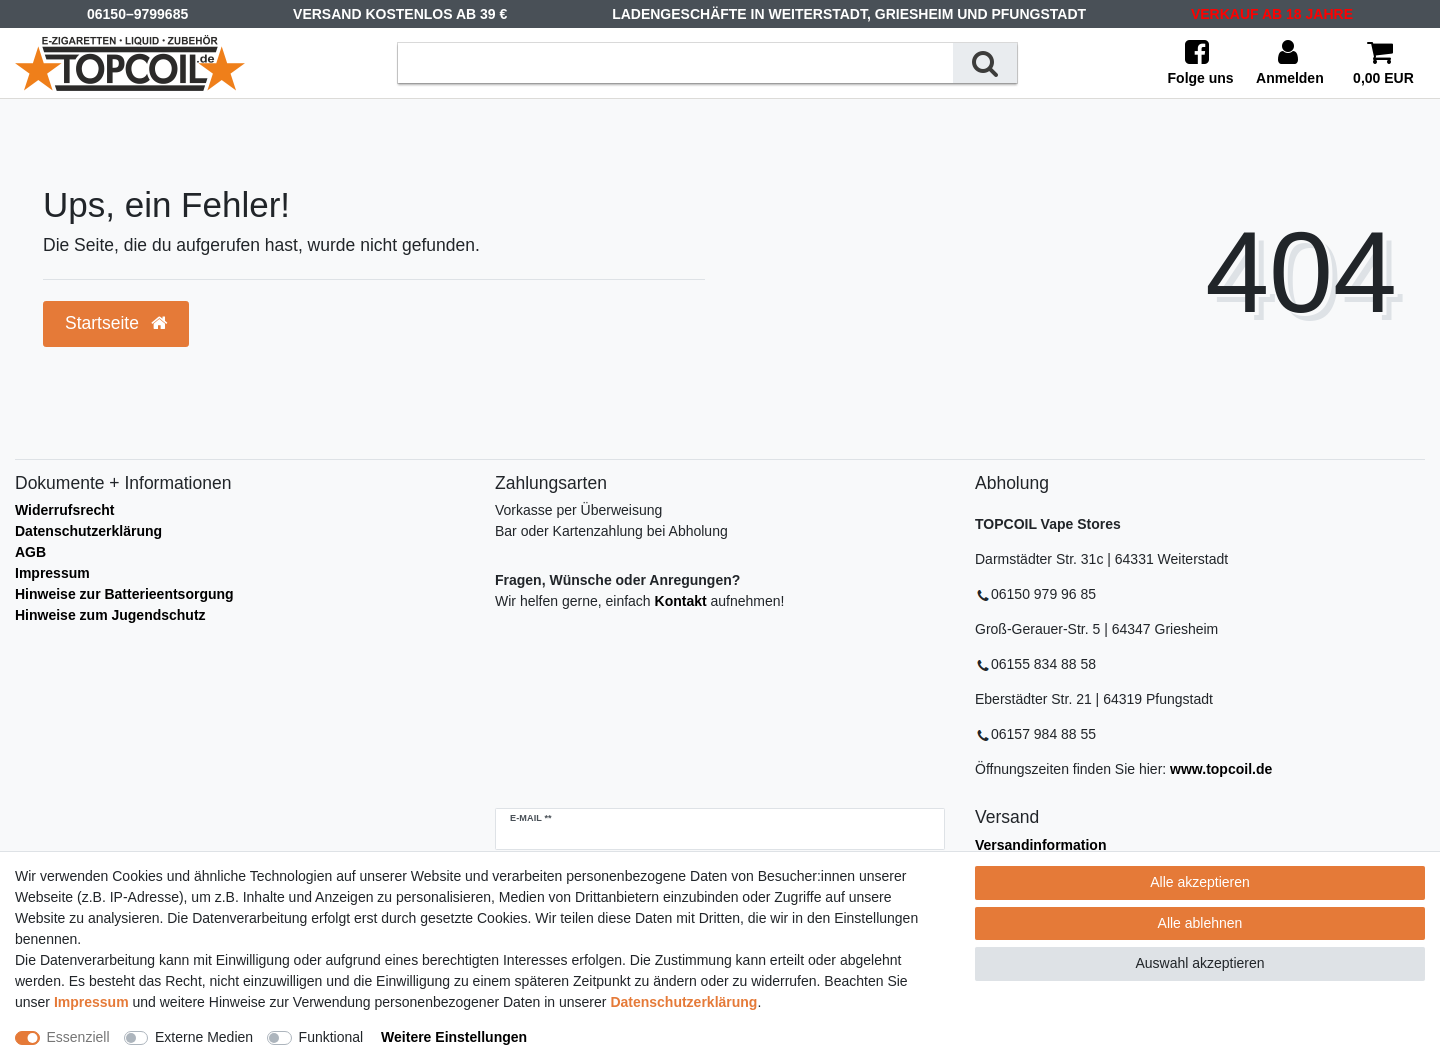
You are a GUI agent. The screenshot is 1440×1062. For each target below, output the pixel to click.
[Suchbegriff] (675, 62)
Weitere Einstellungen (454, 1037)
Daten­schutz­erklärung (683, 1002)
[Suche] (985, 62)
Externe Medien (204, 1037)
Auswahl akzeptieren (1199, 963)
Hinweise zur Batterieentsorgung (124, 594)
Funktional (331, 1037)
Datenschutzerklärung (88, 531)
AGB (30, 552)
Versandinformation (1040, 845)
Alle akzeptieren (1200, 882)
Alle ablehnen (1200, 923)
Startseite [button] (116, 323)
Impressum (52, 573)
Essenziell (78, 1037)
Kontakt (681, 601)
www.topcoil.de (1221, 769)
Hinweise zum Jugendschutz (110, 615)
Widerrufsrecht (64, 510)
